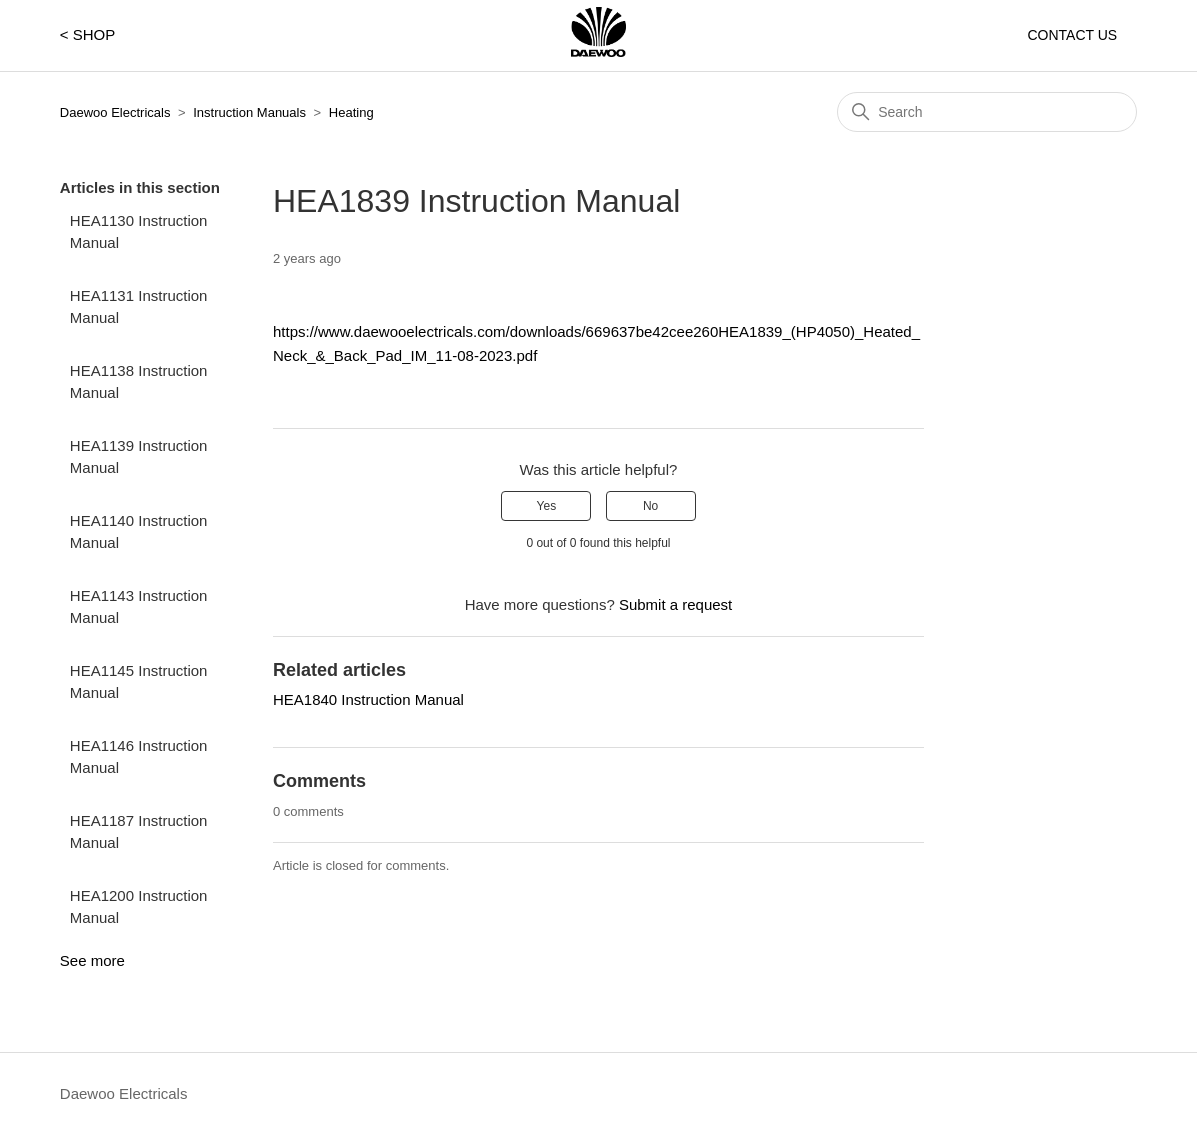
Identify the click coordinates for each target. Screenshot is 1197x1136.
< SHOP (87, 34)
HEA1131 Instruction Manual (139, 307)
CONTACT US (1072, 35)
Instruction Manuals (249, 112)
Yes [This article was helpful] (547, 506)
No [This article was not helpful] (650, 506)
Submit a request (675, 604)
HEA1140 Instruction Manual (139, 532)
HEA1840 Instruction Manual (368, 699)
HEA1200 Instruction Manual (139, 907)
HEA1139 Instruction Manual (139, 457)
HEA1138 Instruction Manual (139, 382)
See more (92, 960)
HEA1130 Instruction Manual (139, 232)
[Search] (987, 112)
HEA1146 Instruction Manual (139, 757)
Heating (351, 112)
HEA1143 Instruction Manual (139, 607)
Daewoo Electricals (115, 112)
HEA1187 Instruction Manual (139, 832)
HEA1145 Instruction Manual (139, 682)
